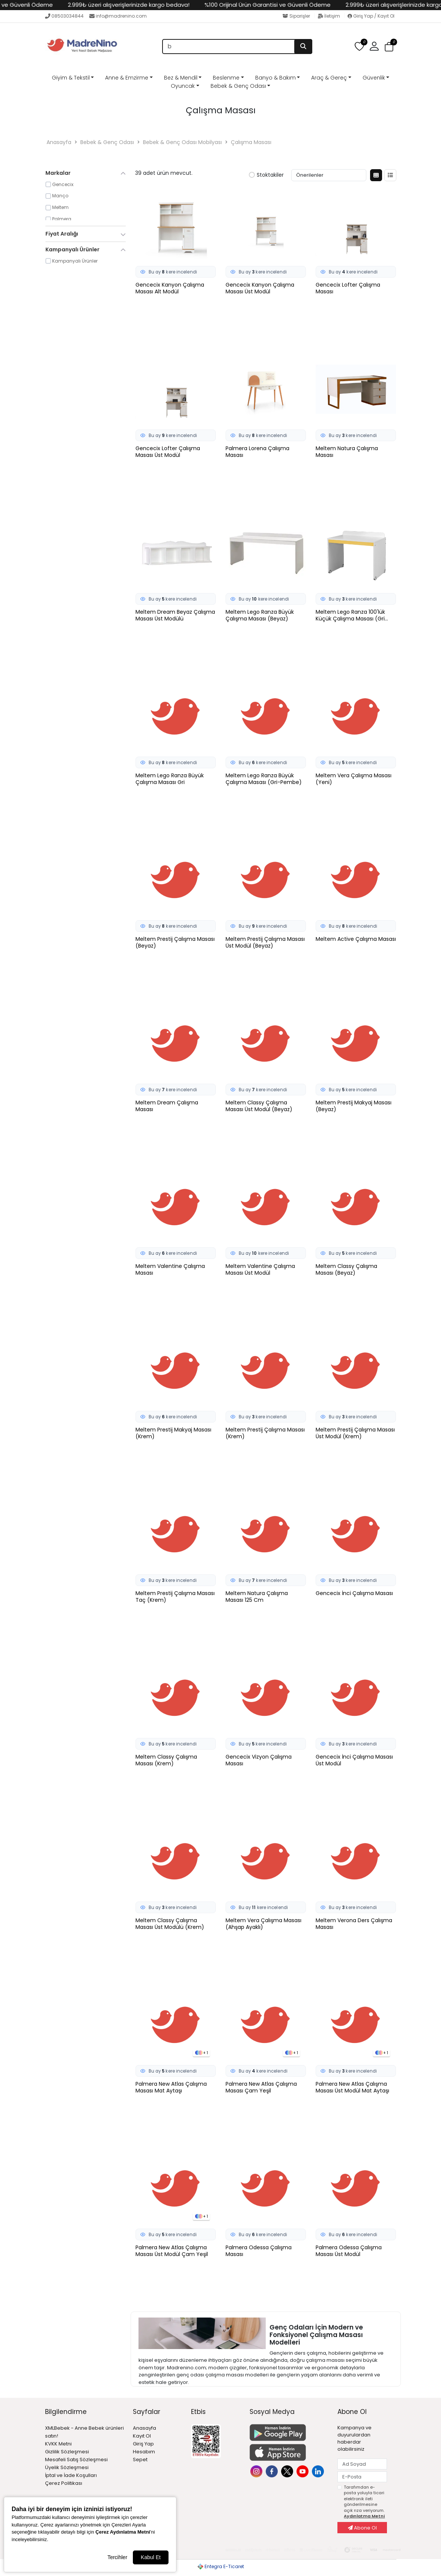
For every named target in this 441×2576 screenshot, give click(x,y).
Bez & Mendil (180, 77)
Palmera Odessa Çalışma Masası (259, 2251)
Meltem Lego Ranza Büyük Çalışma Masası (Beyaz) (260, 615)
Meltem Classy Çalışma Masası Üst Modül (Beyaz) (259, 1106)
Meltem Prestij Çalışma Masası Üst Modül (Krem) (355, 1433)
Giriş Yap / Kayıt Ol (371, 16)
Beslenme (226, 77)
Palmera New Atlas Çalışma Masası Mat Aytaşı (171, 2087)
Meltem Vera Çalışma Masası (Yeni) (353, 779)
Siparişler (297, 16)
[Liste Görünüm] (390, 175)
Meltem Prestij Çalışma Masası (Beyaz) (175, 943)
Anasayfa (59, 142)
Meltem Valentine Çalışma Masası (170, 1270)
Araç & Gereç (329, 77)
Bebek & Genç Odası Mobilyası (182, 142)
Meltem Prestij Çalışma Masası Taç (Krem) (175, 1597)
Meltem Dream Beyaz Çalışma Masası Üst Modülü (175, 615)
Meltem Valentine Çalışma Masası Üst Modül (260, 1270)
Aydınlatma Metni (364, 2516)
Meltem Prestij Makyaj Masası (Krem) (173, 1433)
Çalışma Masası (251, 142)
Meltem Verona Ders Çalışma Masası (354, 1924)
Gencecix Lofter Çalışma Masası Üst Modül (167, 452)
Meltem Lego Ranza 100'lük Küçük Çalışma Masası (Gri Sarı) (350, 615)
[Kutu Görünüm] (376, 175)
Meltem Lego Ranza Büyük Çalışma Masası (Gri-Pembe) (264, 779)
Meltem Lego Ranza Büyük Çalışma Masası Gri (169, 779)
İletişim (329, 16)
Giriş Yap (143, 2443)
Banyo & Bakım (275, 77)
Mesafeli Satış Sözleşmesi (76, 2459)
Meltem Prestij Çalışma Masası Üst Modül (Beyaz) (265, 943)
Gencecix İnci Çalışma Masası (354, 1593)
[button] (374, 46)
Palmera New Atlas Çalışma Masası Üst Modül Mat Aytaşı (352, 2087)
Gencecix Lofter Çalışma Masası (348, 288)
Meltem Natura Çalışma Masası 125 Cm (257, 1597)
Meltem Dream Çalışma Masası (166, 1106)
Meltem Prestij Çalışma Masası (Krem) (265, 1433)
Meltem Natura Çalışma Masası (347, 452)
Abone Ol (362, 2527)
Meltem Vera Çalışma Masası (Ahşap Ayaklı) (263, 1924)
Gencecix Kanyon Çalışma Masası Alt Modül (169, 288)
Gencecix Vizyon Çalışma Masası (259, 1760)
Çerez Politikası (63, 2483)
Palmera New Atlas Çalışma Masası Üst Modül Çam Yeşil (171, 2251)
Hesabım (144, 2451)
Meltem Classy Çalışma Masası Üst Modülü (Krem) (169, 1924)
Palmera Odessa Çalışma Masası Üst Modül (349, 2251)
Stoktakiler (266, 175)
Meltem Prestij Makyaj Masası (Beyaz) (353, 1106)
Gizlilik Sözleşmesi (67, 2451)
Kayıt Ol (142, 2435)
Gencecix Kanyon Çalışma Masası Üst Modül (260, 288)
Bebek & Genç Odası (238, 86)
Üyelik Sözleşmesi (67, 2467)
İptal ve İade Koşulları (71, 2475)
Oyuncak (183, 86)
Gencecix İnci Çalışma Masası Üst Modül (354, 1760)
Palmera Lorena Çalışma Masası (257, 452)
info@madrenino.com (118, 16)
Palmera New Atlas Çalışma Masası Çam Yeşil (261, 2087)
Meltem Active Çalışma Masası (356, 939)
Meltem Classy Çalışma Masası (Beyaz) (346, 1270)
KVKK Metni (58, 2443)
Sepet (140, 2459)
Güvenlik (374, 77)
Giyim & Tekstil (71, 77)
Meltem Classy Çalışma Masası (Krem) (166, 1760)
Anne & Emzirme (126, 77)
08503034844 (64, 16)
